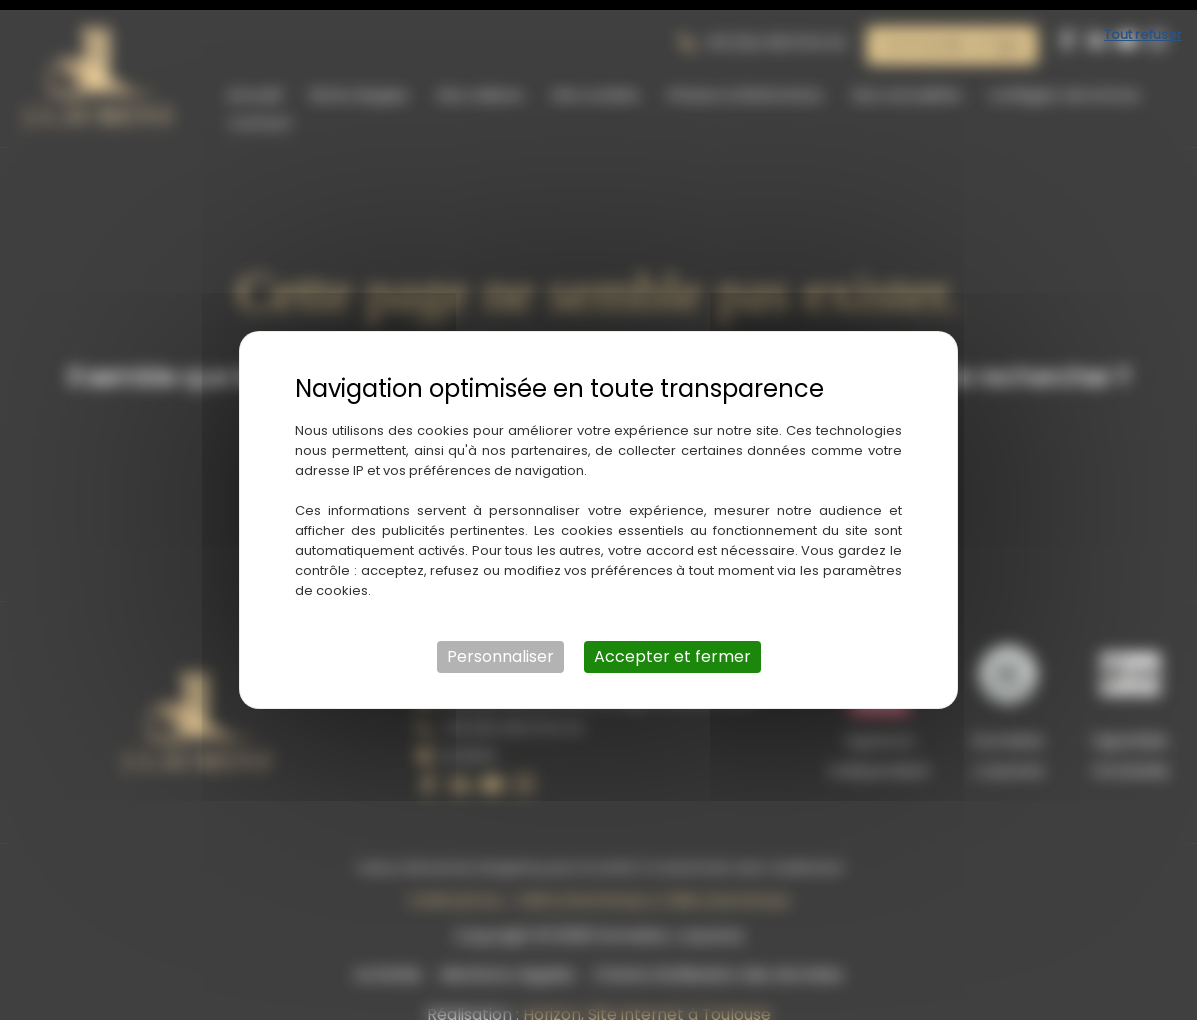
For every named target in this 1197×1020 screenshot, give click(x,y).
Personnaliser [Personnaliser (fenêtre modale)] (500, 646)
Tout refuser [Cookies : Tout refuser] (1143, 24)
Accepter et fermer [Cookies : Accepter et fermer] (672, 646)
